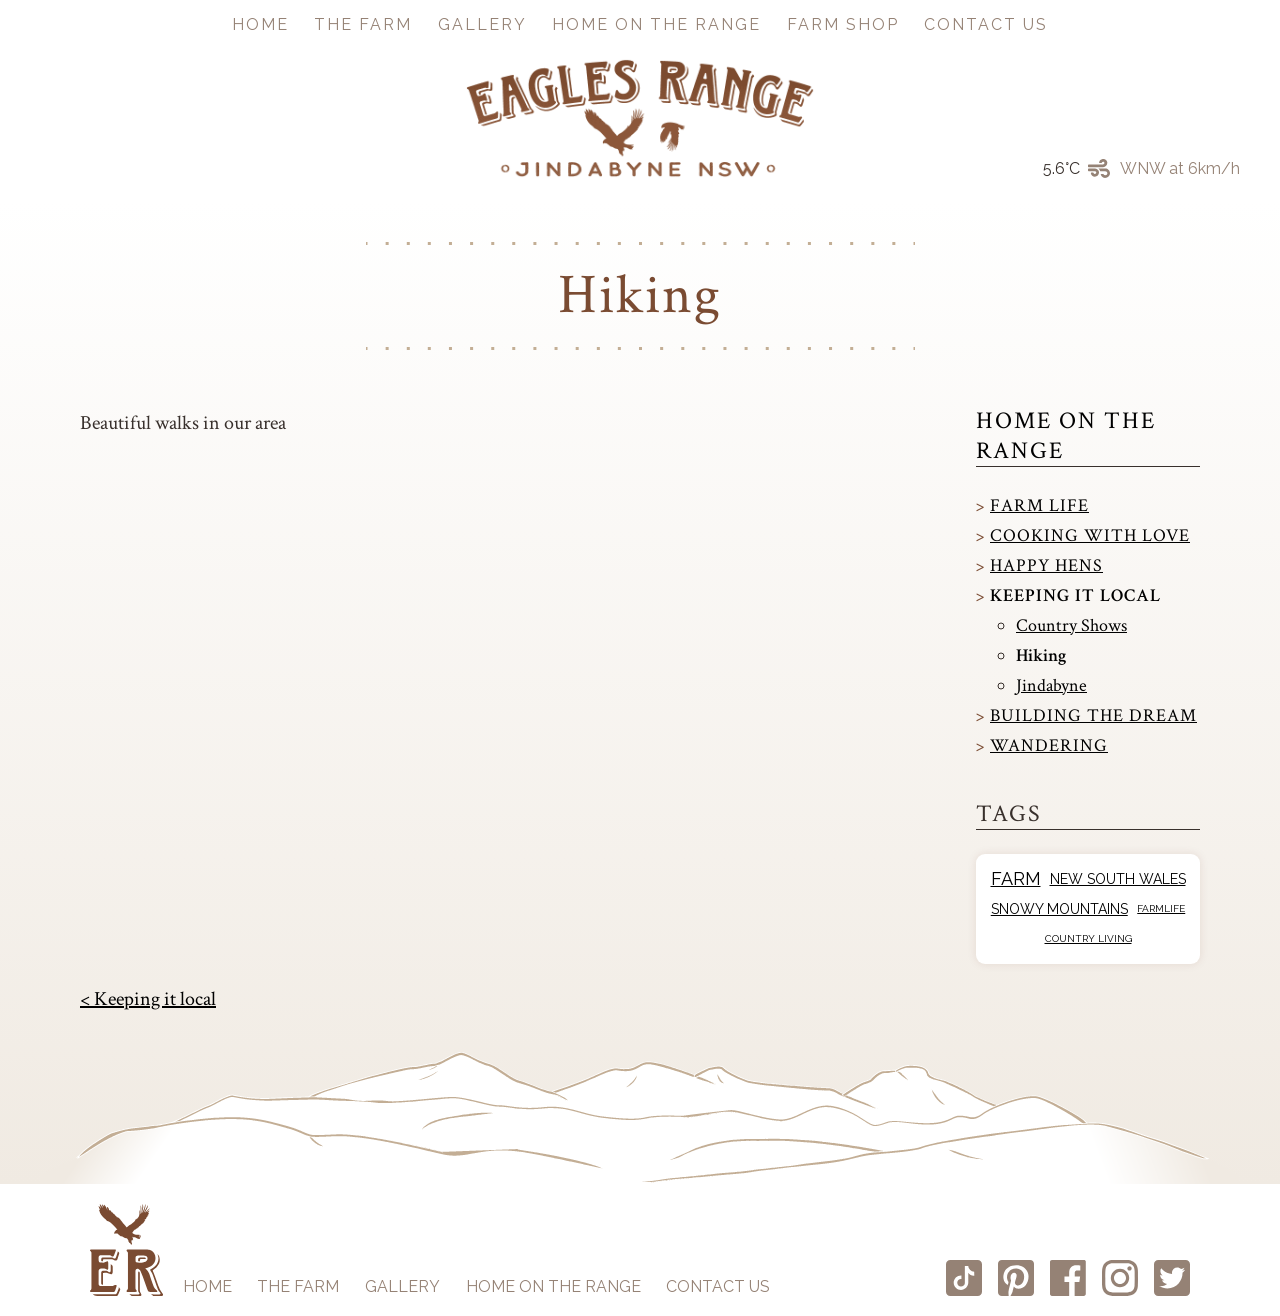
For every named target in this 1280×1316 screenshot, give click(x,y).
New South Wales (1118, 879)
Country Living (1088, 938)
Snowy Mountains (1059, 909)
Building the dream (1093, 715)
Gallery (482, 24)
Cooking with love (1090, 535)
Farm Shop (843, 24)
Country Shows (1071, 625)
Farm (1016, 878)
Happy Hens (1046, 565)
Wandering (1049, 745)
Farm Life (1039, 505)
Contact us (986, 24)
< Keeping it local (148, 999)
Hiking (1041, 655)
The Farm (363, 24)
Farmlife (1161, 908)
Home (260, 24)
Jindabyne (1051, 685)
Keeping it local (1075, 595)
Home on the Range (656, 24)
